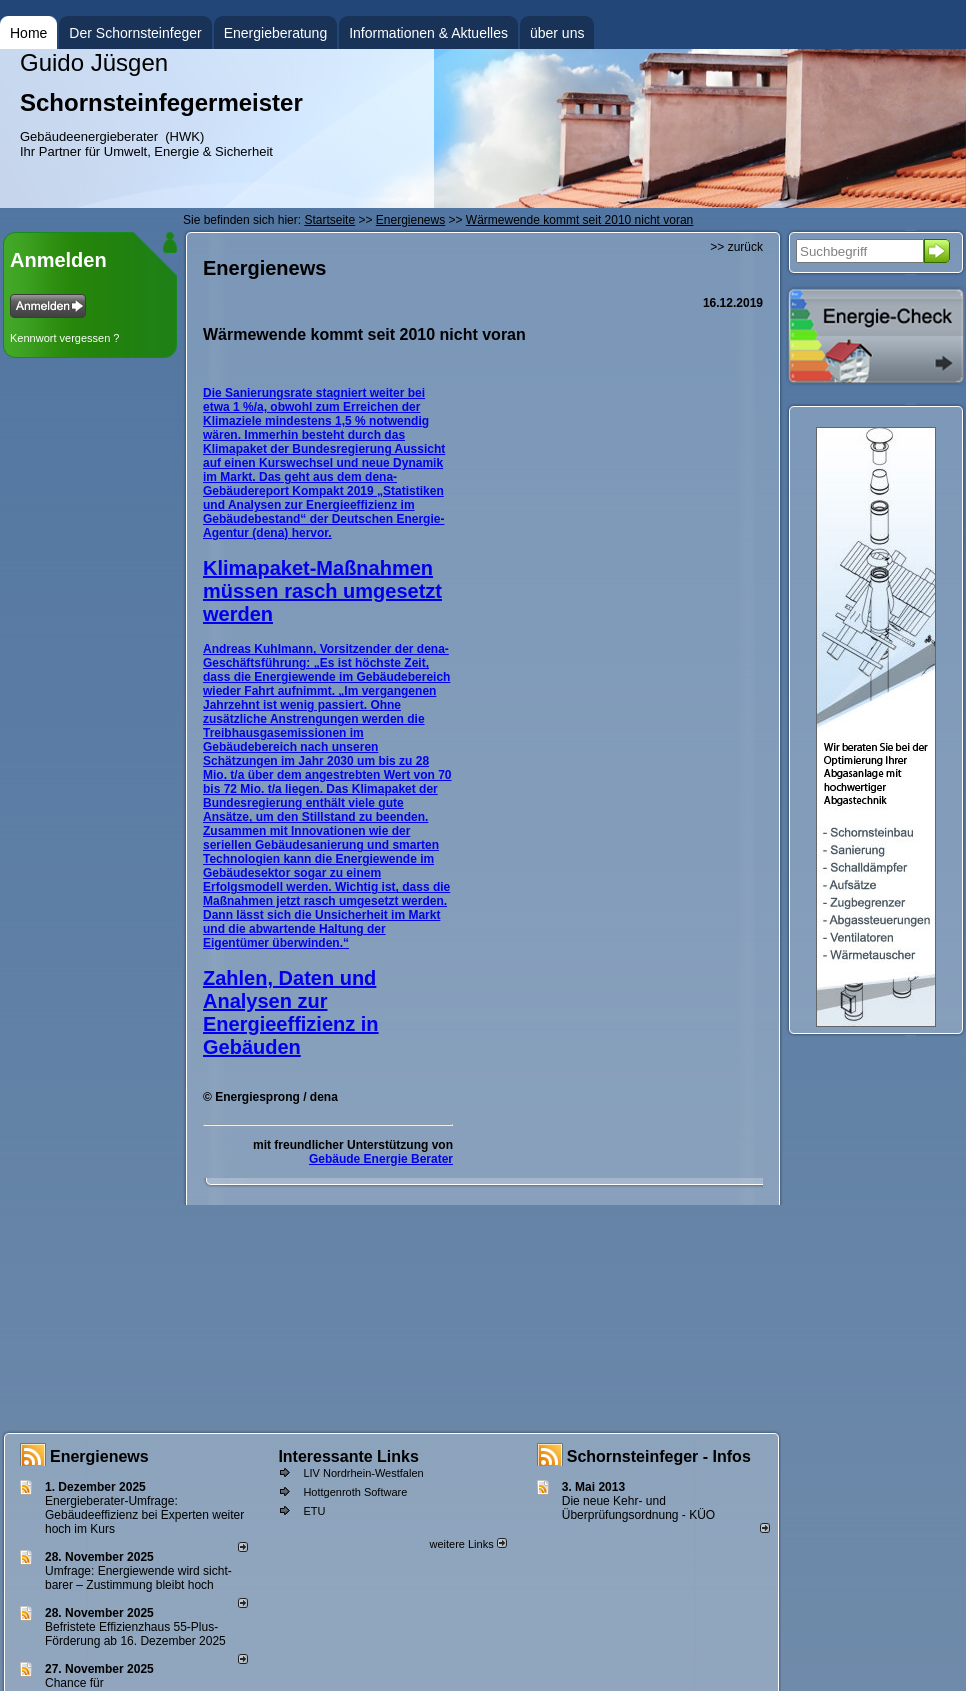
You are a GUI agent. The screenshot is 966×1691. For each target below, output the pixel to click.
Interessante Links (348, 1456)
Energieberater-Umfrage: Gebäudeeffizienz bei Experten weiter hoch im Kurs (144, 1515)
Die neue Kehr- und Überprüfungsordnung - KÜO (638, 1508)
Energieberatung (276, 33)
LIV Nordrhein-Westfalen (363, 1473)
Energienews (99, 1456)
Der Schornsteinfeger (135, 33)
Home (28, 33)
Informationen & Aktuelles (428, 33)
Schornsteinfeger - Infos (659, 1456)
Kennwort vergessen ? (64, 338)
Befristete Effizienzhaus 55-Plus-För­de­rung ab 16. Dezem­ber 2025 (135, 1634)
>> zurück (736, 247)
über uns (557, 33)
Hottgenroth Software (355, 1492)
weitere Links (467, 1544)
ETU (314, 1511)
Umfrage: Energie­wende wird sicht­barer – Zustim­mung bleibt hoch (138, 1578)
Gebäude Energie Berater (381, 1159)
